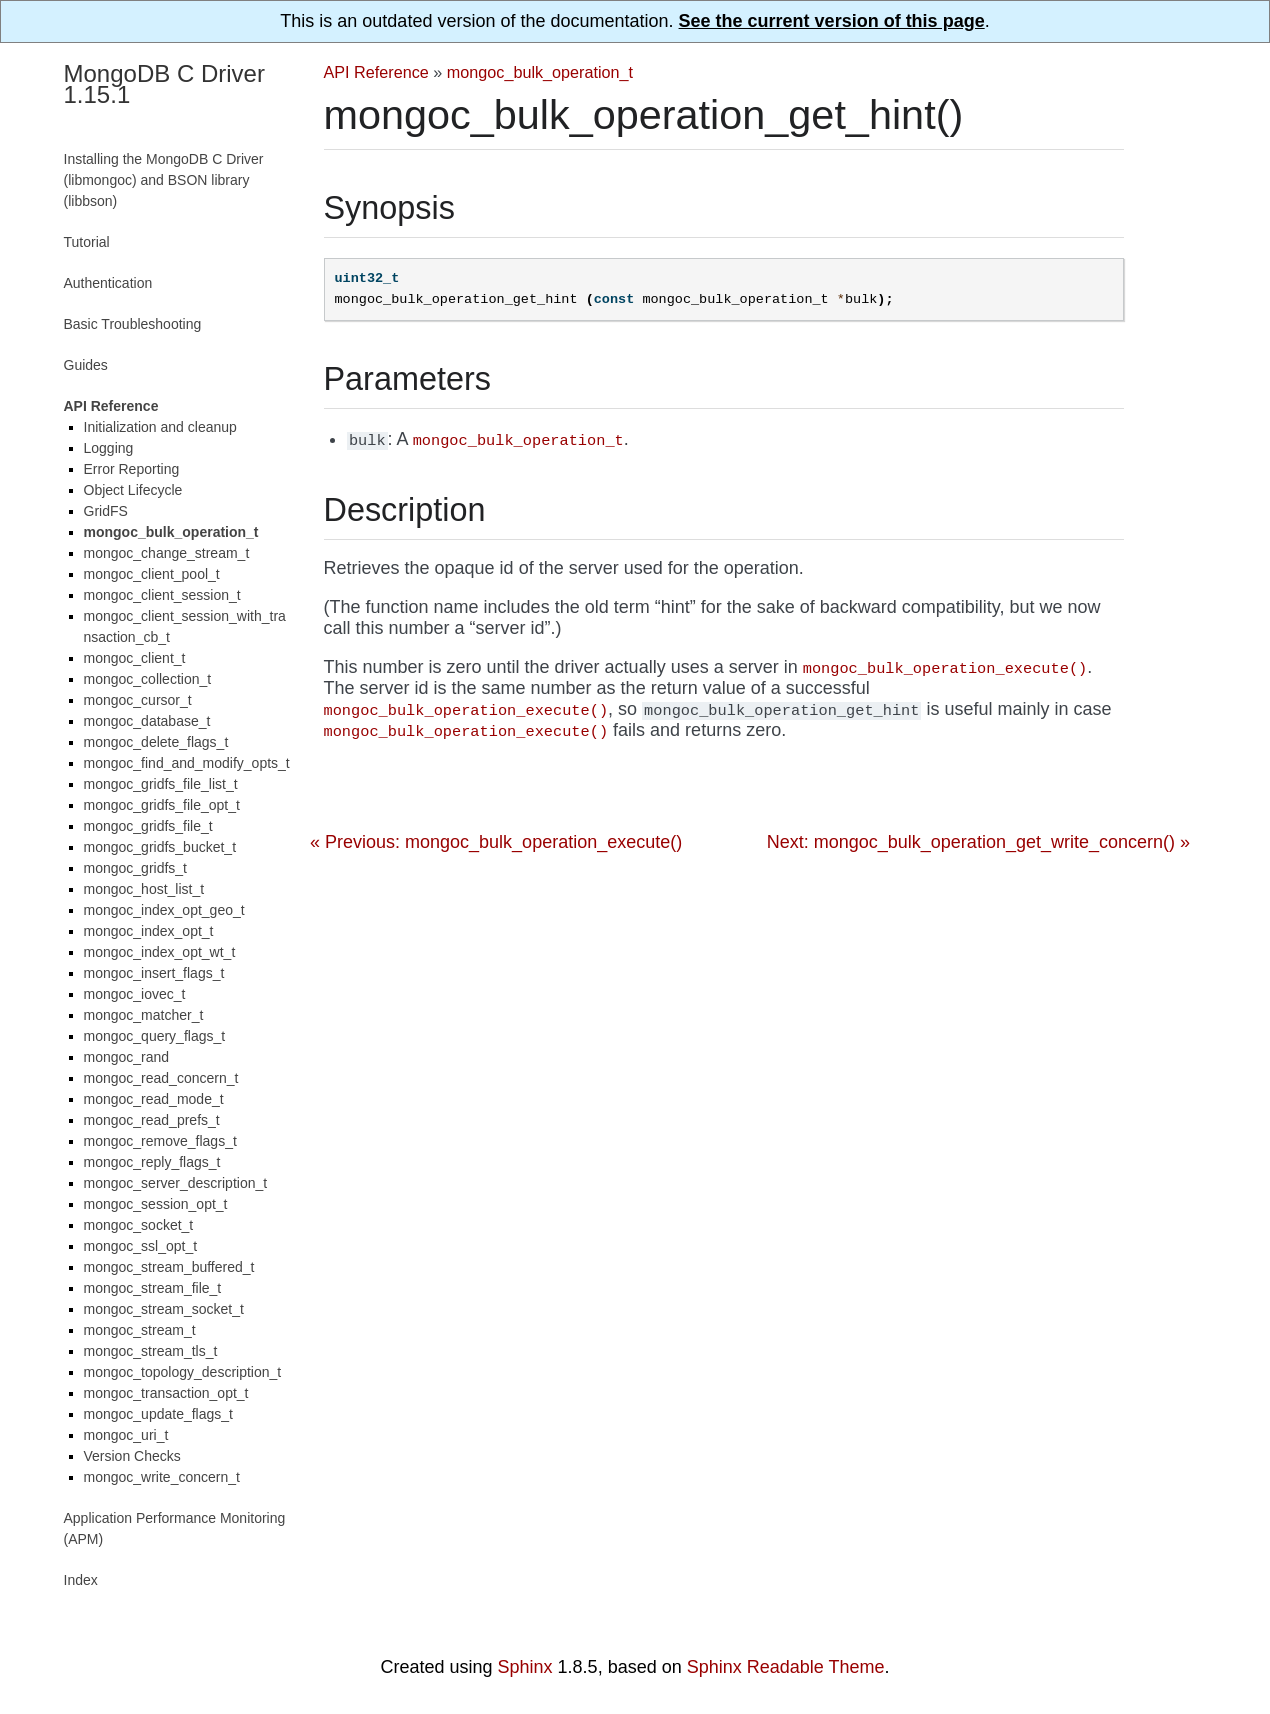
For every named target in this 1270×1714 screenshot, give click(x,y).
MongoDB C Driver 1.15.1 (164, 84)
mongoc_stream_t (140, 1330)
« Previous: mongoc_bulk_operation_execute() (496, 842)
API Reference (376, 72)
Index (81, 1580)
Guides (86, 365)
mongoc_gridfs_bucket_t (160, 847)
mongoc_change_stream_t (167, 553)
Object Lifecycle (133, 490)
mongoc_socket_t (139, 1225)
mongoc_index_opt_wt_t (160, 952)
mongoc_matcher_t (144, 1015)
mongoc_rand (127, 1057)
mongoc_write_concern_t (162, 1477)
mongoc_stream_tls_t (151, 1351)
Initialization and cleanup (160, 427)
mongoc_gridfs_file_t (148, 826)
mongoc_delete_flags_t (156, 742)
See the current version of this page (832, 21)
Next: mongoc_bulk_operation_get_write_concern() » (978, 842)
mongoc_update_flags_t (158, 1414)
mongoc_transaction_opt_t (166, 1393)
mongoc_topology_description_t (183, 1372)
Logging (109, 448)
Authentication (108, 283)
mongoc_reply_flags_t (152, 1162)
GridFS (106, 511)
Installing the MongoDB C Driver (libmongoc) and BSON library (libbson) (164, 180)
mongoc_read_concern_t (161, 1078)
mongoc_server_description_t (176, 1183)
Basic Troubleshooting (133, 324)
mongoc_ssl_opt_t (141, 1246)
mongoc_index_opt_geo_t (164, 910)
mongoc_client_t (135, 658)
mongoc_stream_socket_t (164, 1309)
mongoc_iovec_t (135, 994)
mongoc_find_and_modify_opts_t (187, 763)
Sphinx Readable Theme (786, 1667)
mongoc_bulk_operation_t (540, 72)
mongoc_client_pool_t (152, 574)
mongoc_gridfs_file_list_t (161, 784)
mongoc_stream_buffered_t (169, 1267)
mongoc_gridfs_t (136, 868)
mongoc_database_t (147, 721)
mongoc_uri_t (126, 1435)
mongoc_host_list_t (144, 889)
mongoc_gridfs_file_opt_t (162, 805)
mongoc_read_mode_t (154, 1099)
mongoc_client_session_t (162, 595)
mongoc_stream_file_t (153, 1288)
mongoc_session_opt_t (156, 1204)
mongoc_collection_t (148, 679)
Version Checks (132, 1456)
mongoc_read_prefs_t (152, 1120)
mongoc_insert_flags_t (154, 973)
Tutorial (87, 242)
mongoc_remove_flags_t (160, 1141)
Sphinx (525, 1667)
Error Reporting (132, 469)
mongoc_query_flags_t (155, 1036)
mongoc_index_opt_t (149, 931)
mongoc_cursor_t (138, 700)
